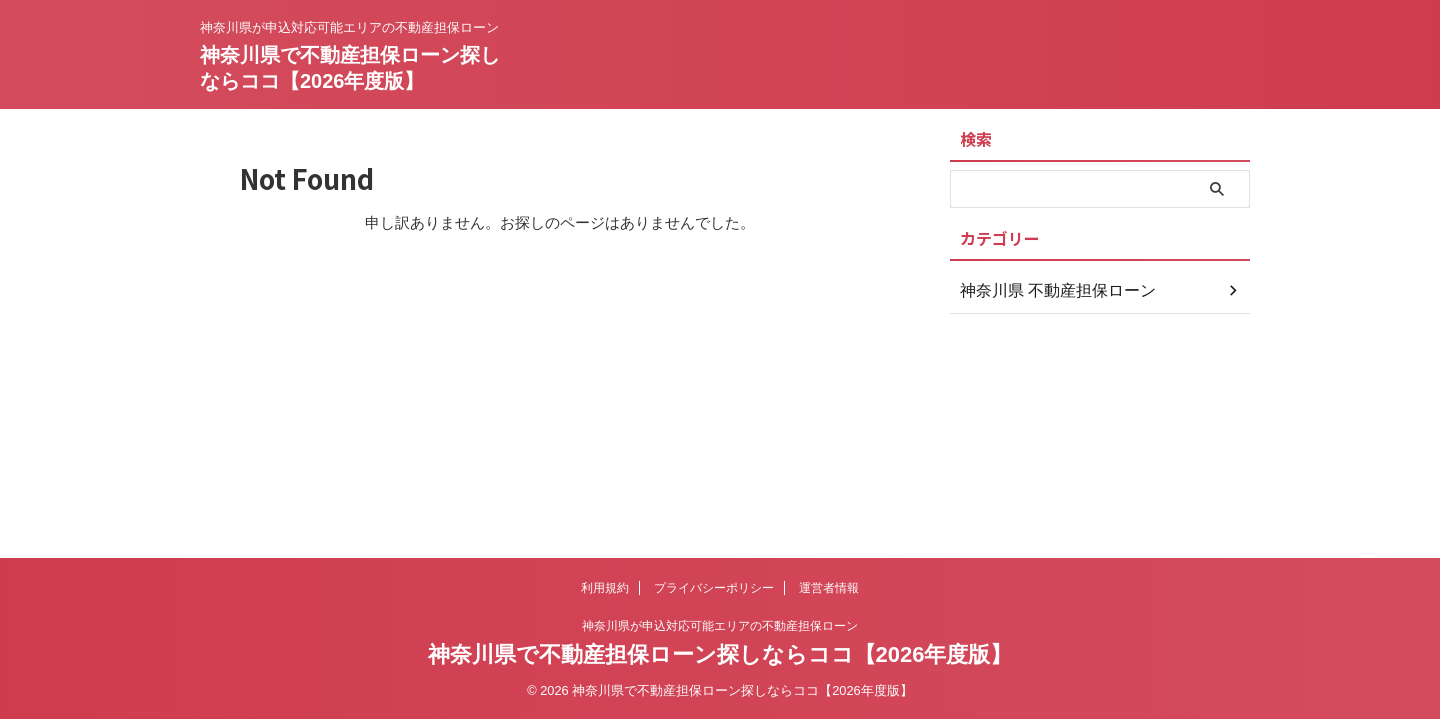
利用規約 (605, 588)
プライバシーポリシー (714, 588)
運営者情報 (829, 588)
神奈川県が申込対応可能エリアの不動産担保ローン (720, 626)
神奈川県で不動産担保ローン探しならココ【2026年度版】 (720, 654)
